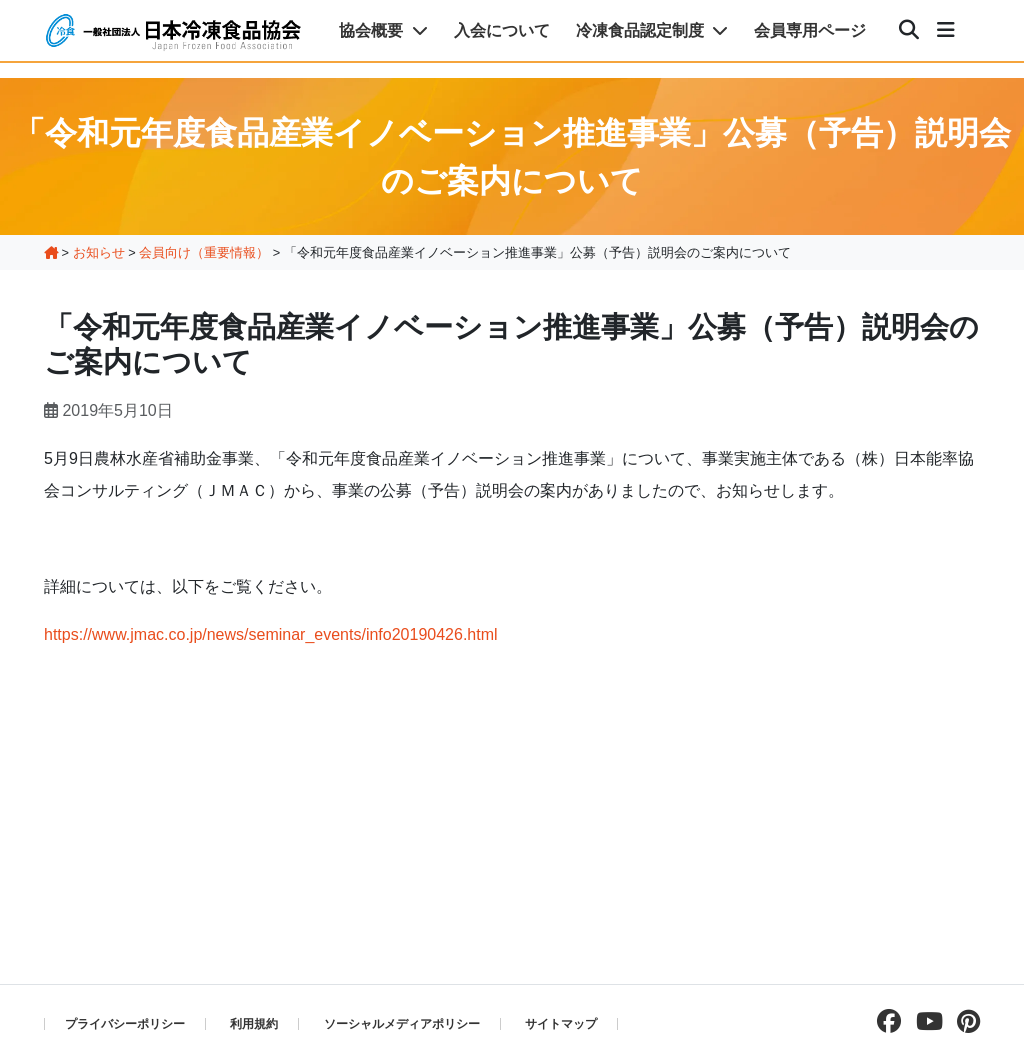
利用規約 (254, 1024)
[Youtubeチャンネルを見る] (924, 1021)
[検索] (909, 31)
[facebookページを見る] (884, 1021)
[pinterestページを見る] (963, 1021)
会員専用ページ (810, 30)
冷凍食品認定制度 (652, 30)
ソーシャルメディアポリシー (402, 1024)
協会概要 (383, 30)
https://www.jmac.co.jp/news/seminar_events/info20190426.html (271, 634)
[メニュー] (946, 31)
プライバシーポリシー (125, 1024)
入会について (502, 30)
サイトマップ (561, 1024)
